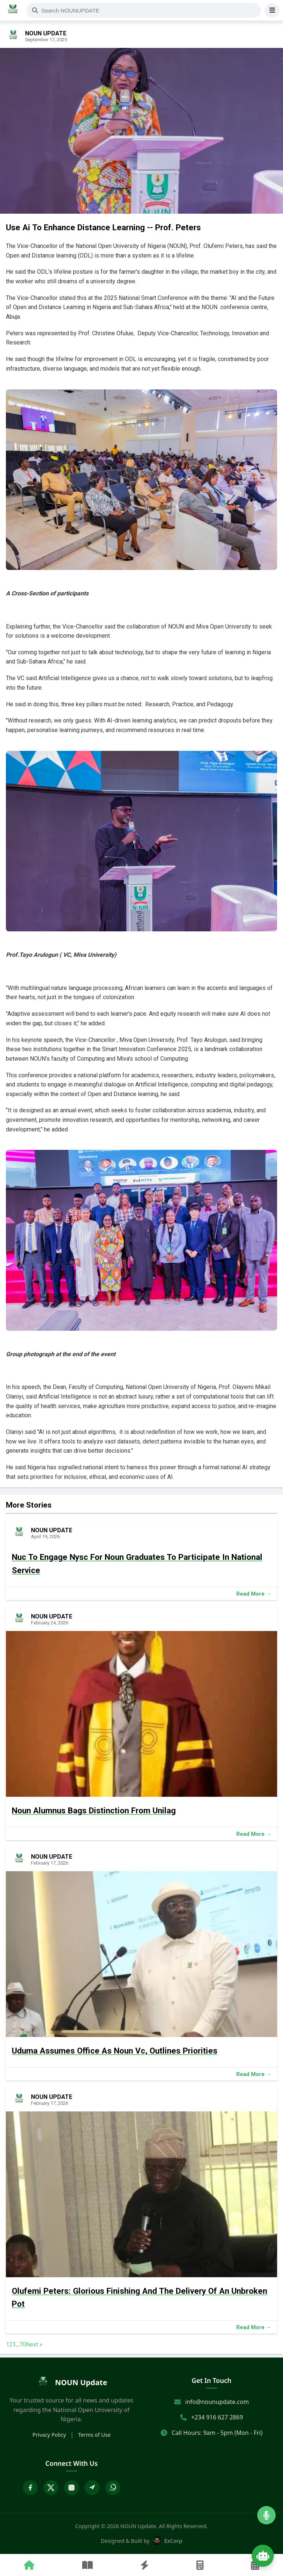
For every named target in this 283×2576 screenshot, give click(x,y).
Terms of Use (94, 2434)
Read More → (253, 1594)
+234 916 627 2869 (217, 2417)
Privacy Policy (49, 2434)
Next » (34, 2344)
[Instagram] (71, 2487)
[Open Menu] (272, 10)
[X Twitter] (50, 2487)
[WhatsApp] (112, 2487)
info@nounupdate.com (217, 2402)
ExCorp (167, 2540)
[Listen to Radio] (266, 2515)
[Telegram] (92, 2487)
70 (22, 2344)
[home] (71, 2382)
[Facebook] (30, 2487)
